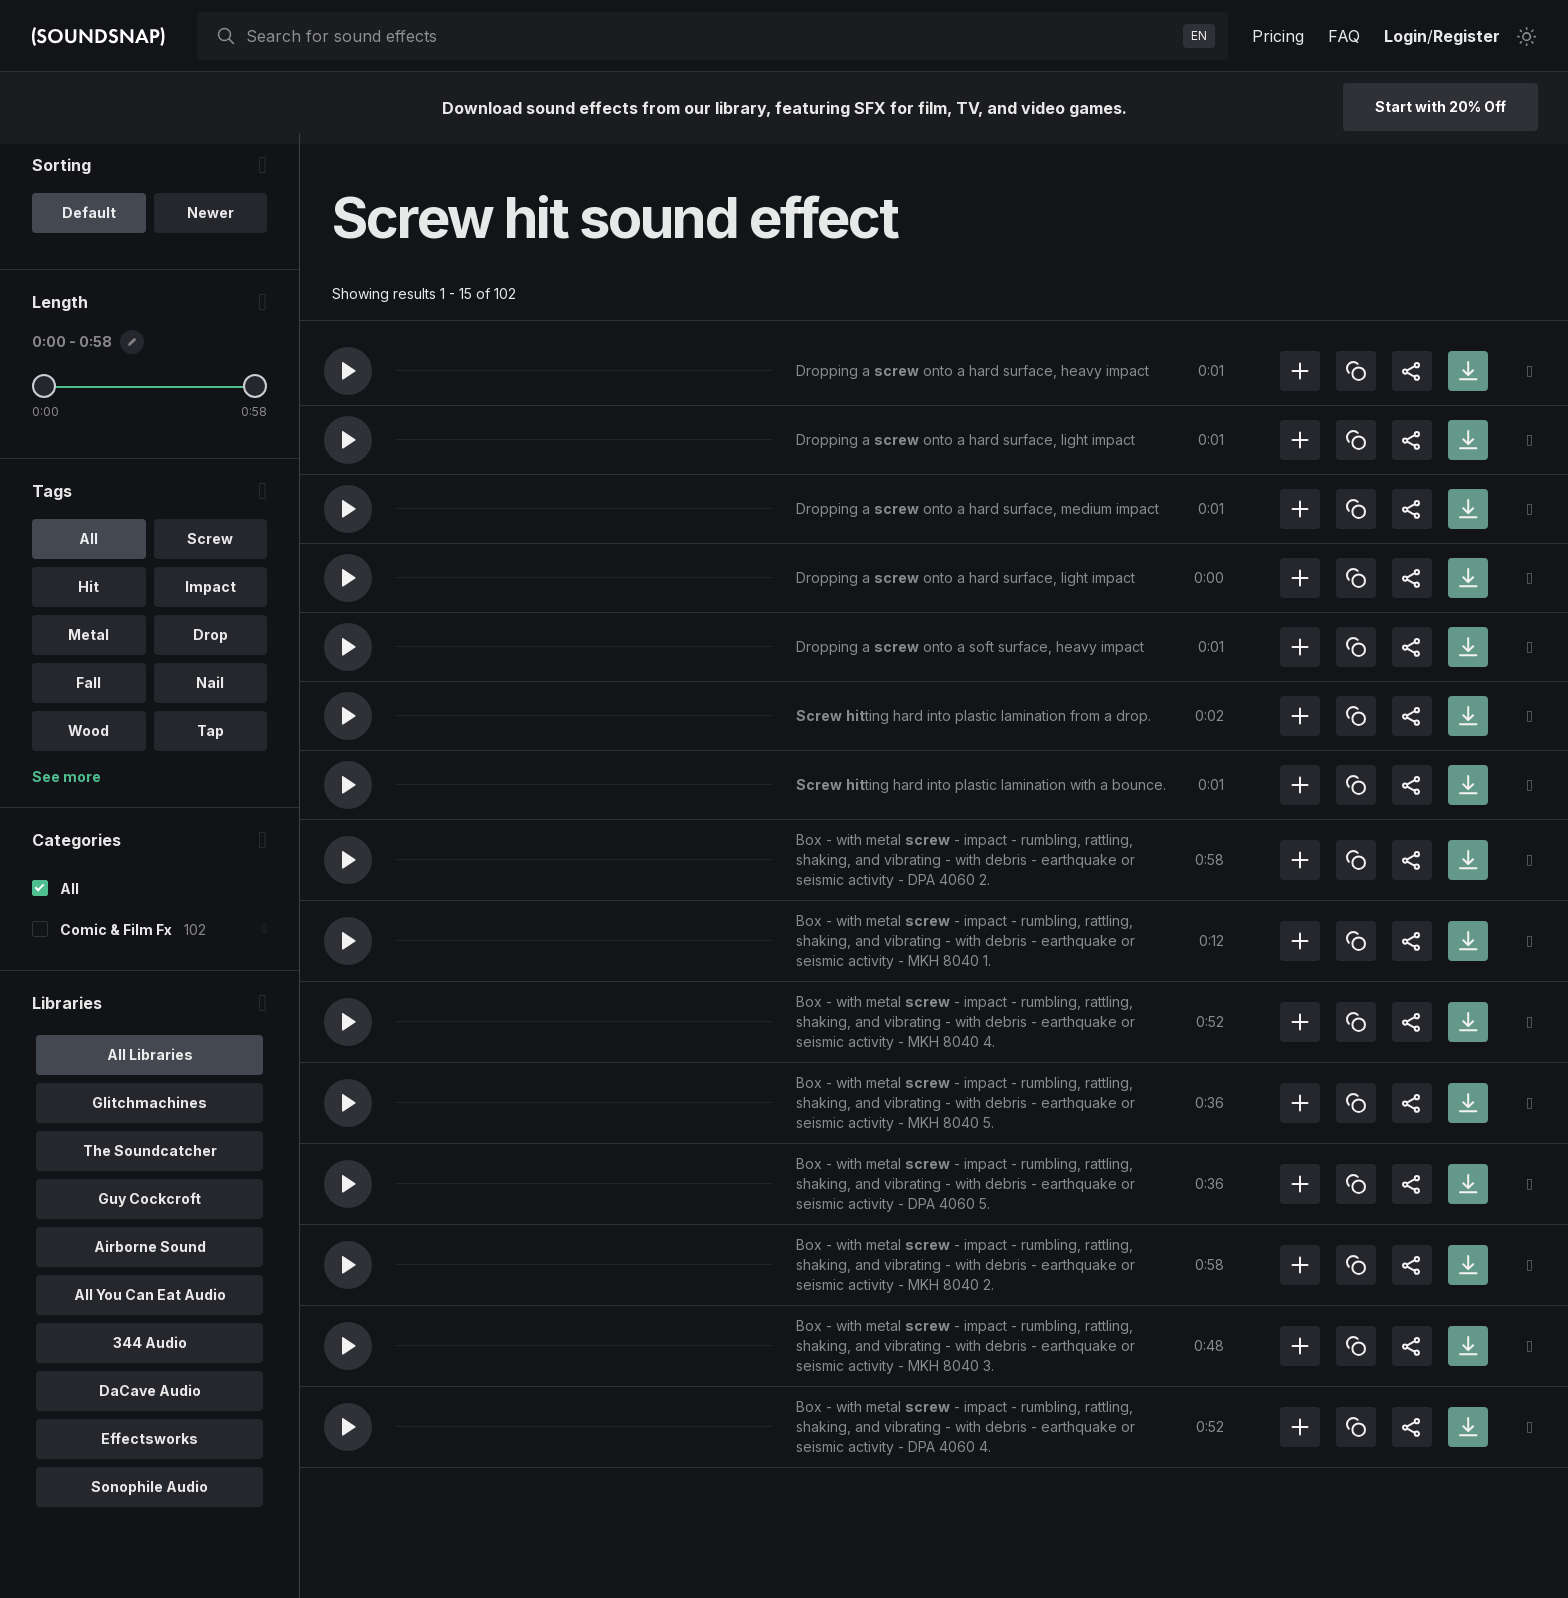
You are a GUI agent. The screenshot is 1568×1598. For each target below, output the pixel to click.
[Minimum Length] (44, 397)
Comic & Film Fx (116, 940)
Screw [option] (210, 549)
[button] (348, 371)
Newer (210, 223)
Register (1466, 36)
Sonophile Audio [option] (149, 1497)
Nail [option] (210, 693)
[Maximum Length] (255, 397)
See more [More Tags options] (66, 787)
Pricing (1278, 36)
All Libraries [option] (150, 1065)
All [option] (88, 549)
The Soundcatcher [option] (150, 1161)
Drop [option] (210, 645)
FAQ (1344, 36)
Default (89, 223)
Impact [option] (210, 597)
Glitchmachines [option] (149, 1113)
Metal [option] (88, 645)
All (69, 899)
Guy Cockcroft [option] (149, 1209)
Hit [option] (88, 597)
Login (1405, 36)
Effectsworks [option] (149, 1449)
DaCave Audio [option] (150, 1401)
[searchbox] (710, 36)
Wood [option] (88, 741)
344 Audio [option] (150, 1353)
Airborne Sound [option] (150, 1257)
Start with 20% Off (1440, 106)
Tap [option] (210, 741)
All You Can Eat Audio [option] (150, 1305)
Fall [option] (88, 693)
